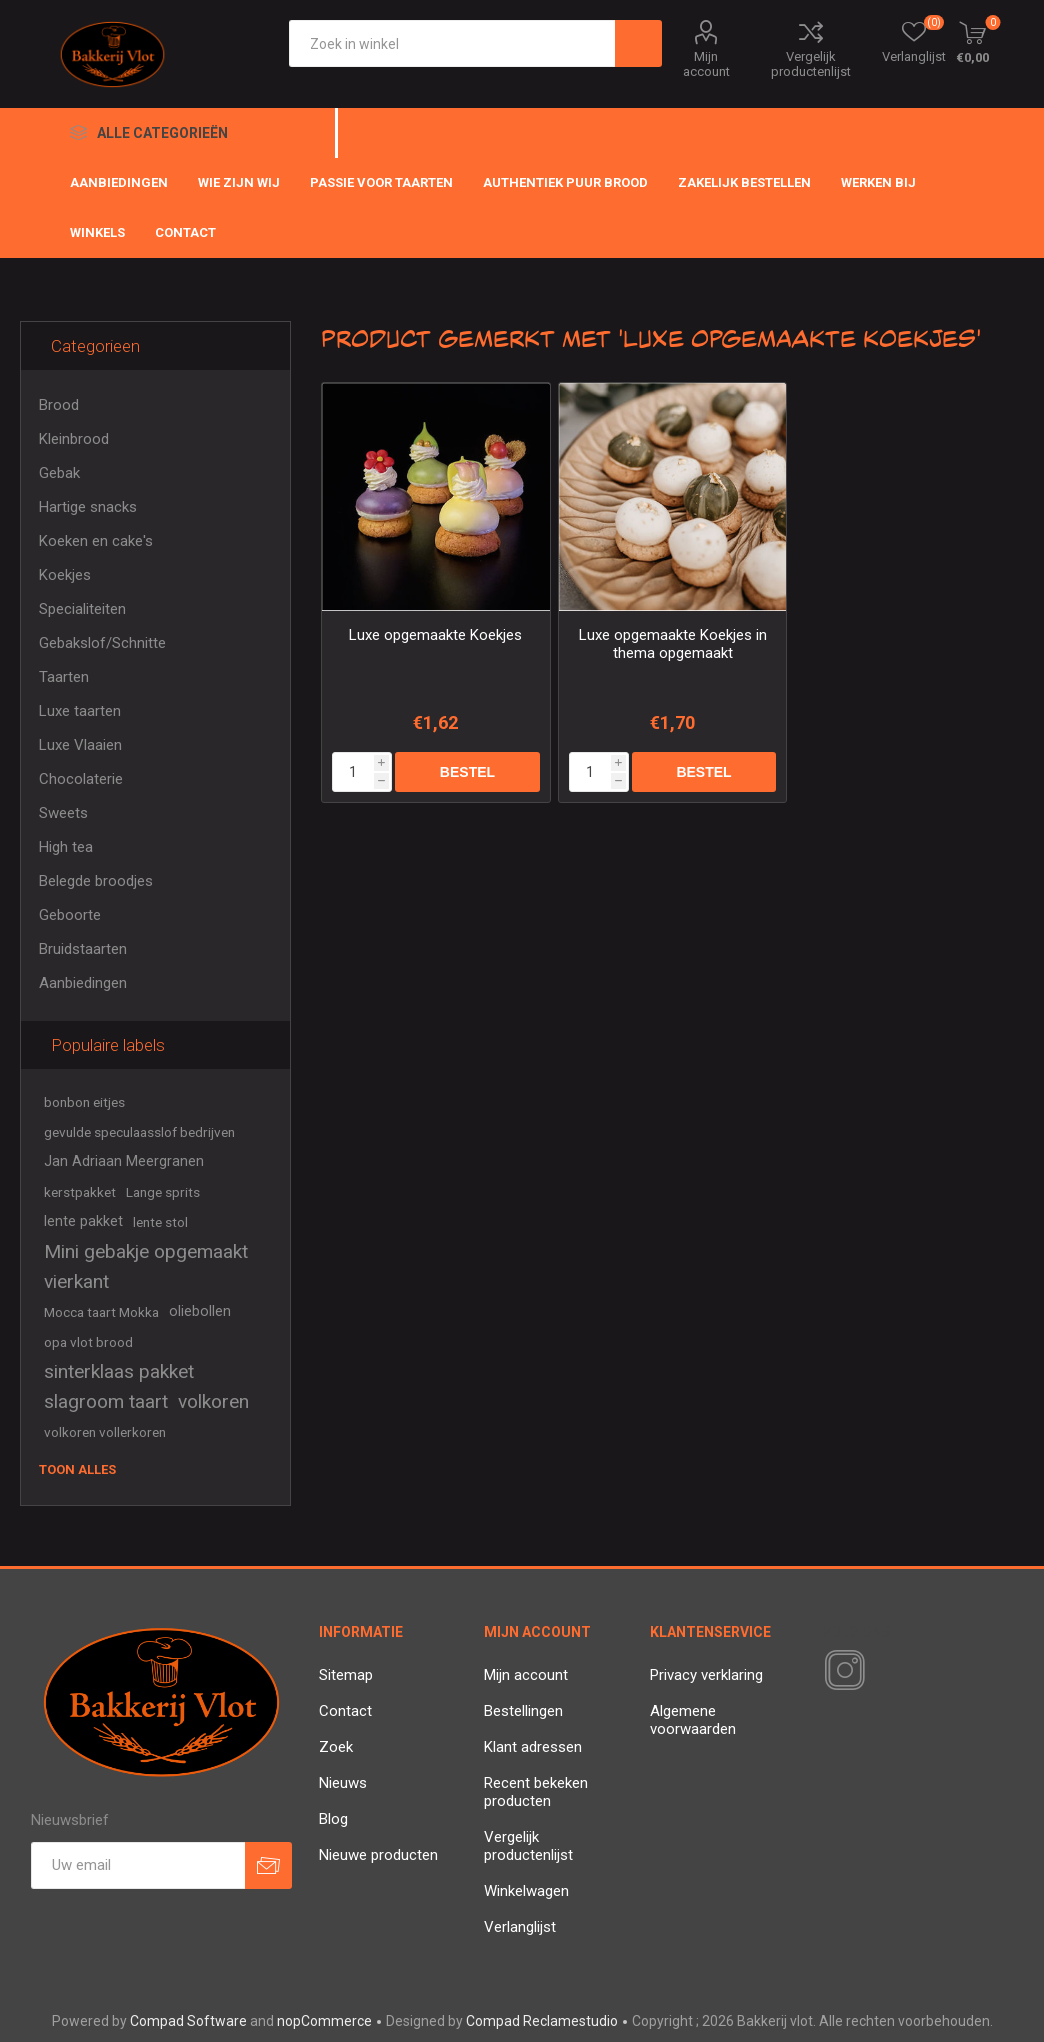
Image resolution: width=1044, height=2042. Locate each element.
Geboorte (70, 915)
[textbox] (452, 43)
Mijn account (706, 64)
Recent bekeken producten (536, 1792)
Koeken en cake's (96, 541)
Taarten (64, 677)
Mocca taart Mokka (101, 1312)
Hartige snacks (88, 507)
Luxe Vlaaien (80, 745)
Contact (345, 1711)
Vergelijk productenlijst (811, 64)
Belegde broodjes (96, 881)
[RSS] (879, 1672)
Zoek (336, 1747)
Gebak (59, 473)
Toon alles (77, 1469)
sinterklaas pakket (119, 1371)
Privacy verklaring (706, 1675)
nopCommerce (324, 2021)
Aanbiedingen (83, 983)
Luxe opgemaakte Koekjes (435, 635)
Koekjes (65, 575)
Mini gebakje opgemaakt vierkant (146, 1266)
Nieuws (343, 1783)
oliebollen (200, 1311)
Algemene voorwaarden (693, 1720)
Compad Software (188, 2021)
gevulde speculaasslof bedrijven (139, 1132)
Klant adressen (533, 1747)
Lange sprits (163, 1192)
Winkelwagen (526, 1891)
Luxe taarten (80, 711)
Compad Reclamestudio (542, 2021)
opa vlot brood (88, 1342)
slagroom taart (106, 1401)
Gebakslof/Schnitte (102, 643)
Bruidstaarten (83, 949)
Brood (59, 405)
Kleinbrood (74, 439)
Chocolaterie (81, 779)
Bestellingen (523, 1711)
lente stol (160, 1222)
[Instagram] (841, 1671)
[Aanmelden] (138, 1865)
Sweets (63, 813)
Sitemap (346, 1675)
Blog (333, 1819)
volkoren (213, 1401)
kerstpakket (80, 1192)
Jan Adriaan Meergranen (124, 1161)
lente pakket (83, 1221)
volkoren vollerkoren (105, 1432)
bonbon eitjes (84, 1102)
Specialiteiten (82, 609)
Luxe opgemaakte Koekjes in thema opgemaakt (673, 644)
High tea (66, 847)
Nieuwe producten (378, 1855)
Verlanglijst (520, 1927)
